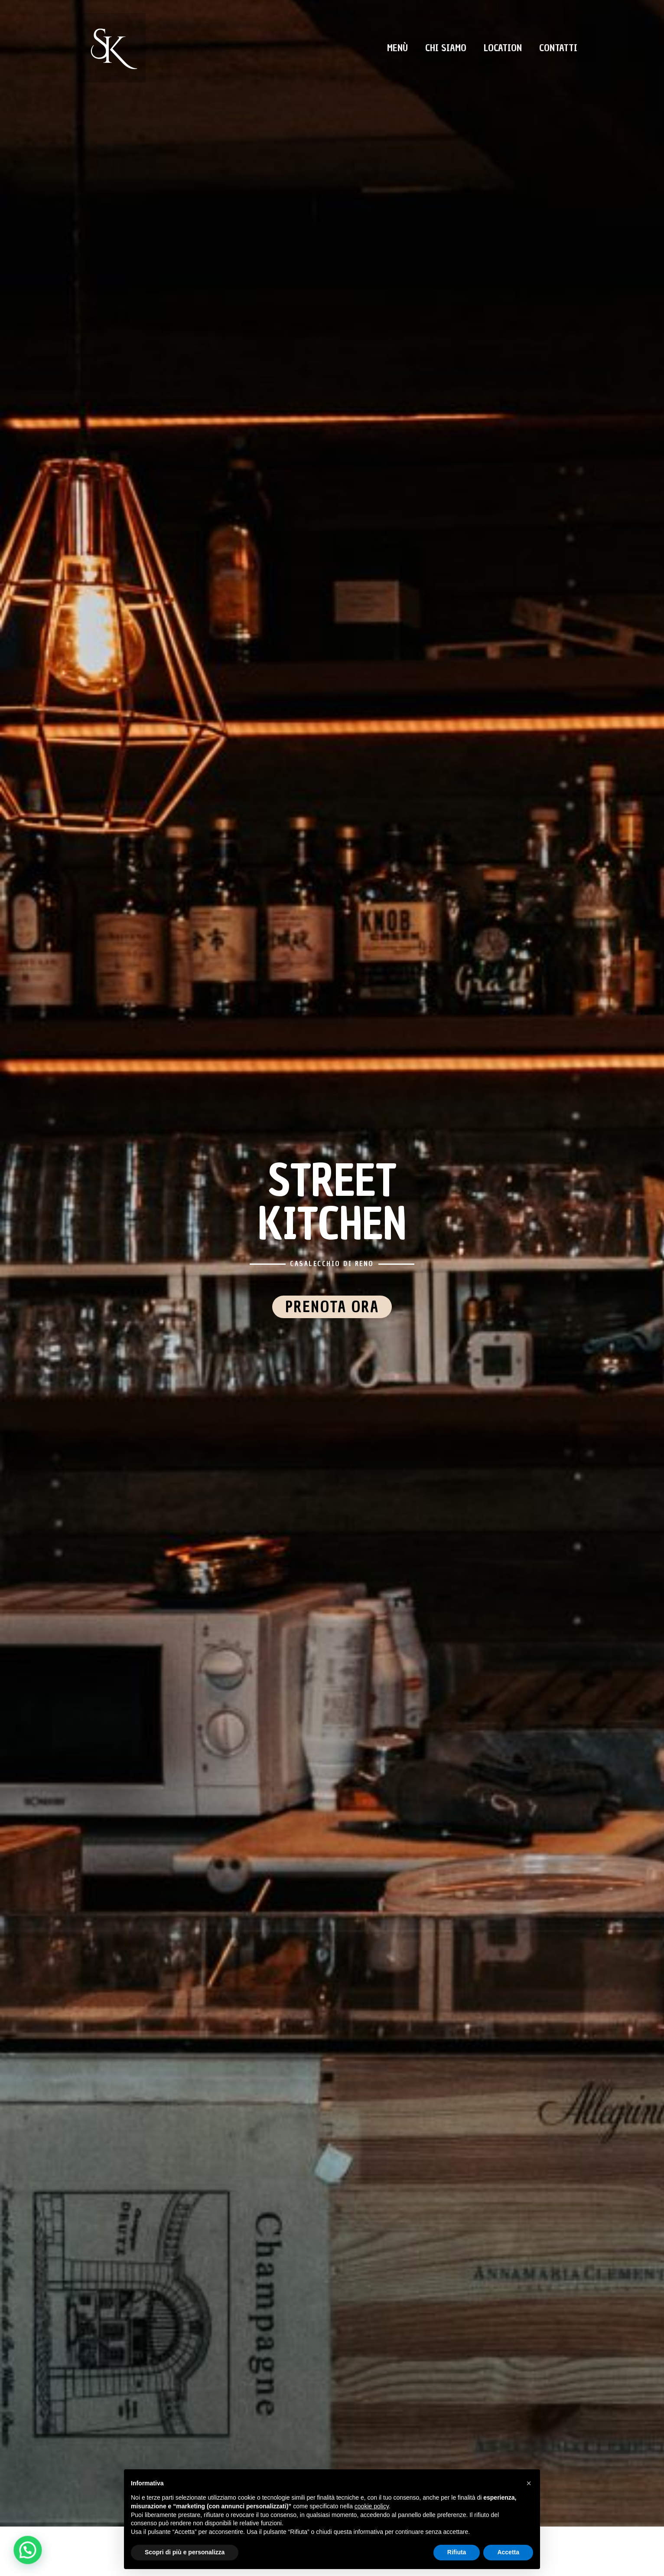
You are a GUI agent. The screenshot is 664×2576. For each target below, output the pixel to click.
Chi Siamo (445, 47)
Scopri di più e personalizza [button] (185, 2552)
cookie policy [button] (372, 2506)
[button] (529, 2483)
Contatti (558, 47)
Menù (397, 47)
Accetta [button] (508, 2552)
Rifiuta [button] (456, 2552)
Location (503, 47)
